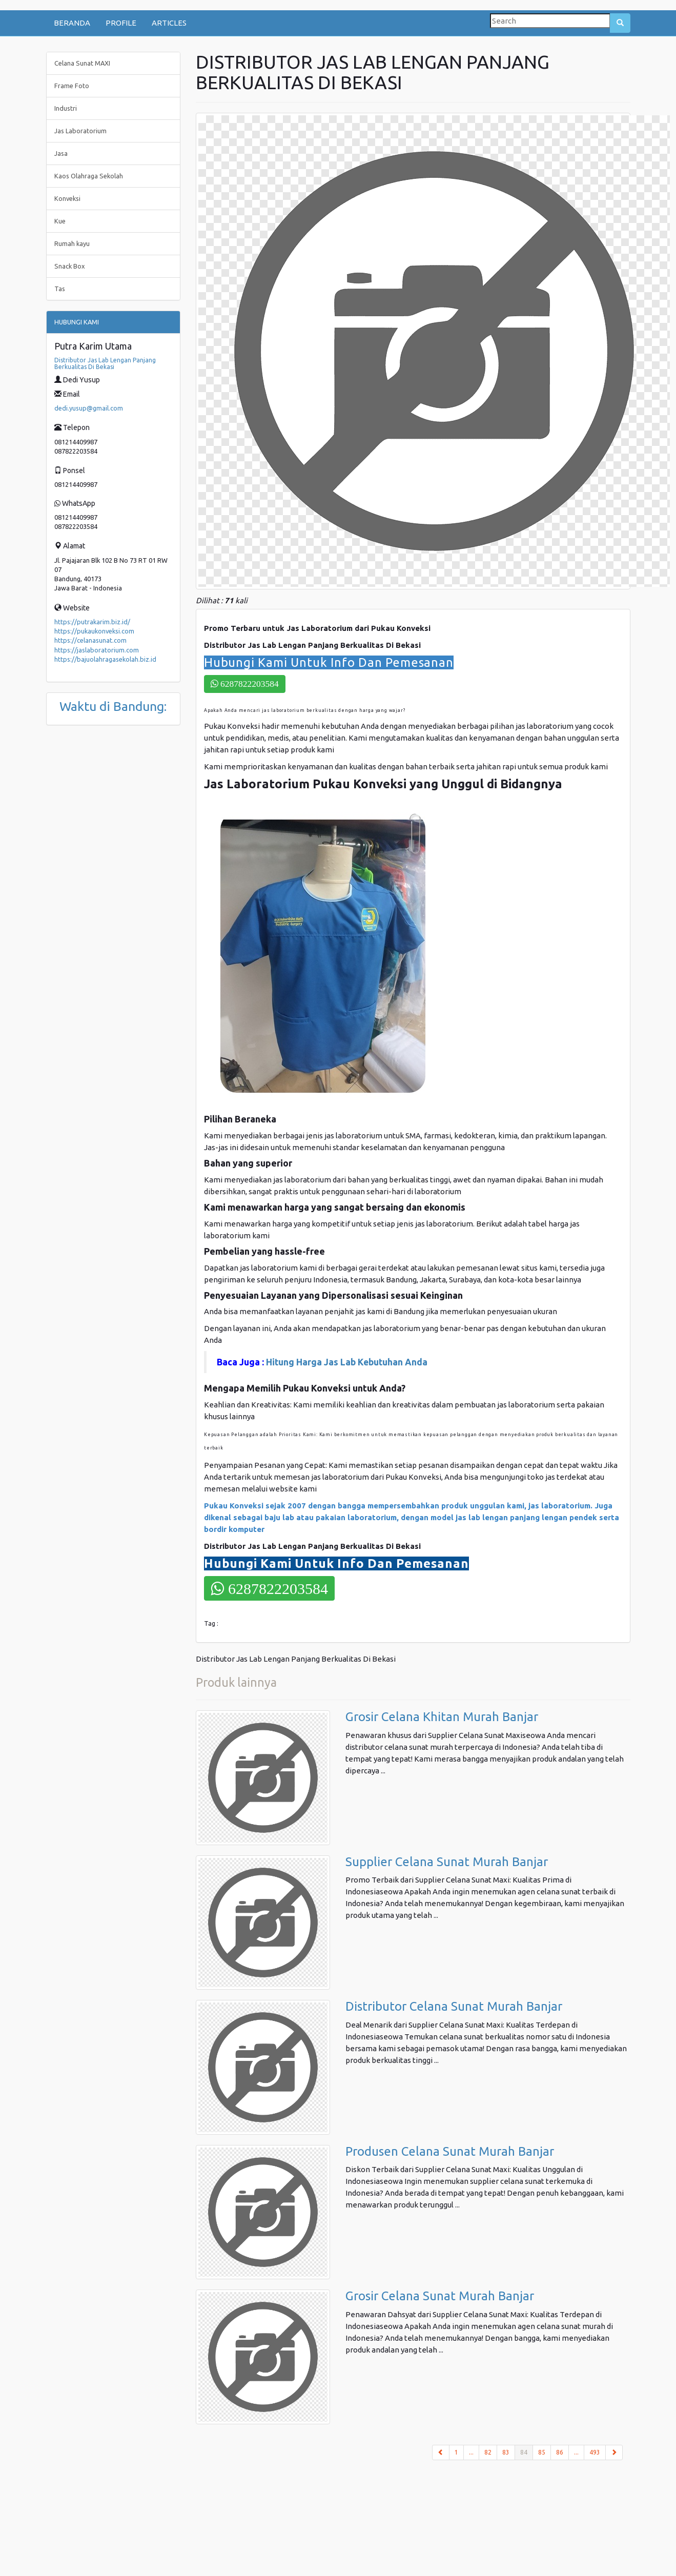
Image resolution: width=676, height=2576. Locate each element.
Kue (60, 220)
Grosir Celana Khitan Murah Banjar (441, 1717)
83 (505, 2452)
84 (526, 2451)
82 (487, 2452)
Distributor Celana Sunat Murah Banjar (453, 2006)
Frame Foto (71, 85)
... (471, 2452)
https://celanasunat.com (90, 640)
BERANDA (72, 22)
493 (594, 2452)
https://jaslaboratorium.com (96, 649)
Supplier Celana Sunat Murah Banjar (446, 1862)
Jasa (61, 153)
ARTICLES (169, 22)
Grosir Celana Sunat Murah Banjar (439, 2296)
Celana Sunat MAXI (82, 63)
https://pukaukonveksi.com (94, 631)
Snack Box (69, 266)
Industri (65, 108)
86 (559, 2452)
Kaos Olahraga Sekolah (88, 175)
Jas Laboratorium (80, 130)
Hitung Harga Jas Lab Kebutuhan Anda (347, 1362)
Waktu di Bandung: (113, 706)
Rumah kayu (72, 243)
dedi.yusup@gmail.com (88, 408)
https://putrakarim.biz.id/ (92, 621)
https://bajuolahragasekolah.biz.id (105, 659)
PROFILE (121, 22)
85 (541, 2452)
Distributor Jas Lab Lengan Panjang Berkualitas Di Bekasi (105, 363)
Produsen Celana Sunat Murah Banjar (449, 2151)
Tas (59, 288)
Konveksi (67, 198)
